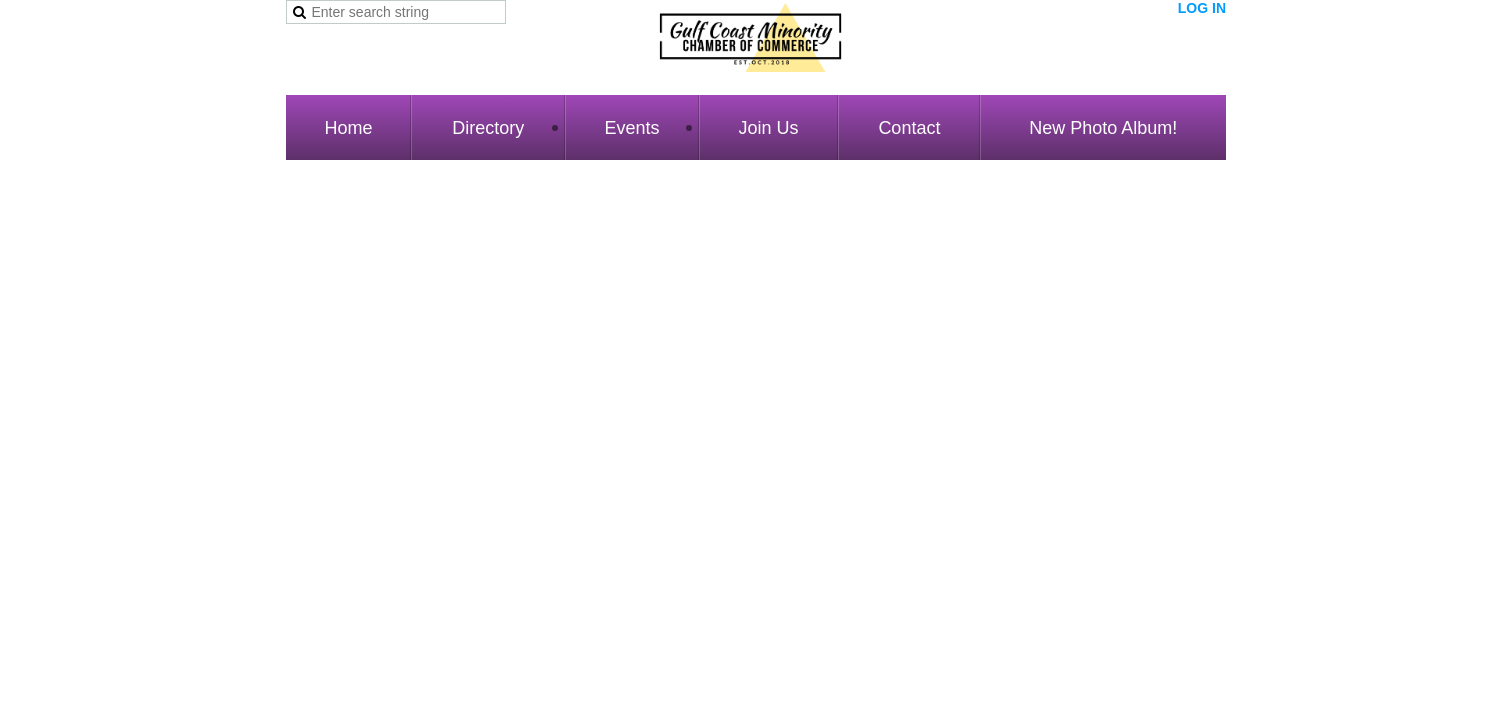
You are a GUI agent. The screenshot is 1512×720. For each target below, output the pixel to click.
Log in (1202, 8)
